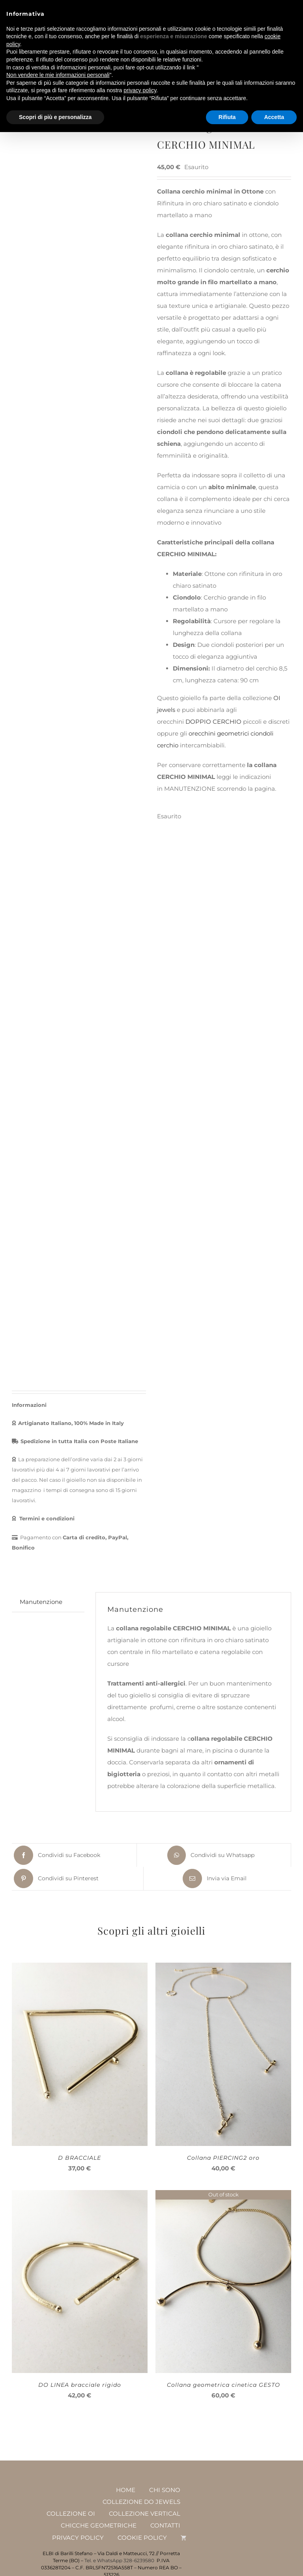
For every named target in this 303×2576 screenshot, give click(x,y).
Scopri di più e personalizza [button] (55, 117)
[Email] (214, 1877)
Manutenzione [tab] (41, 1601)
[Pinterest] (55, 1877)
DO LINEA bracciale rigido (79, 2384)
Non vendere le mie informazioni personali (57, 75)
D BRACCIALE (79, 2157)
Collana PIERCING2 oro (223, 2157)
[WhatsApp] (209, 1854)
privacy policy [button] (139, 90)
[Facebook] (56, 1854)
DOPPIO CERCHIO (213, 721)
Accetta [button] (274, 117)
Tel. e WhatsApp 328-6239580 (119, 2560)
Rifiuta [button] (227, 117)
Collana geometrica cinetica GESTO (223, 2384)
